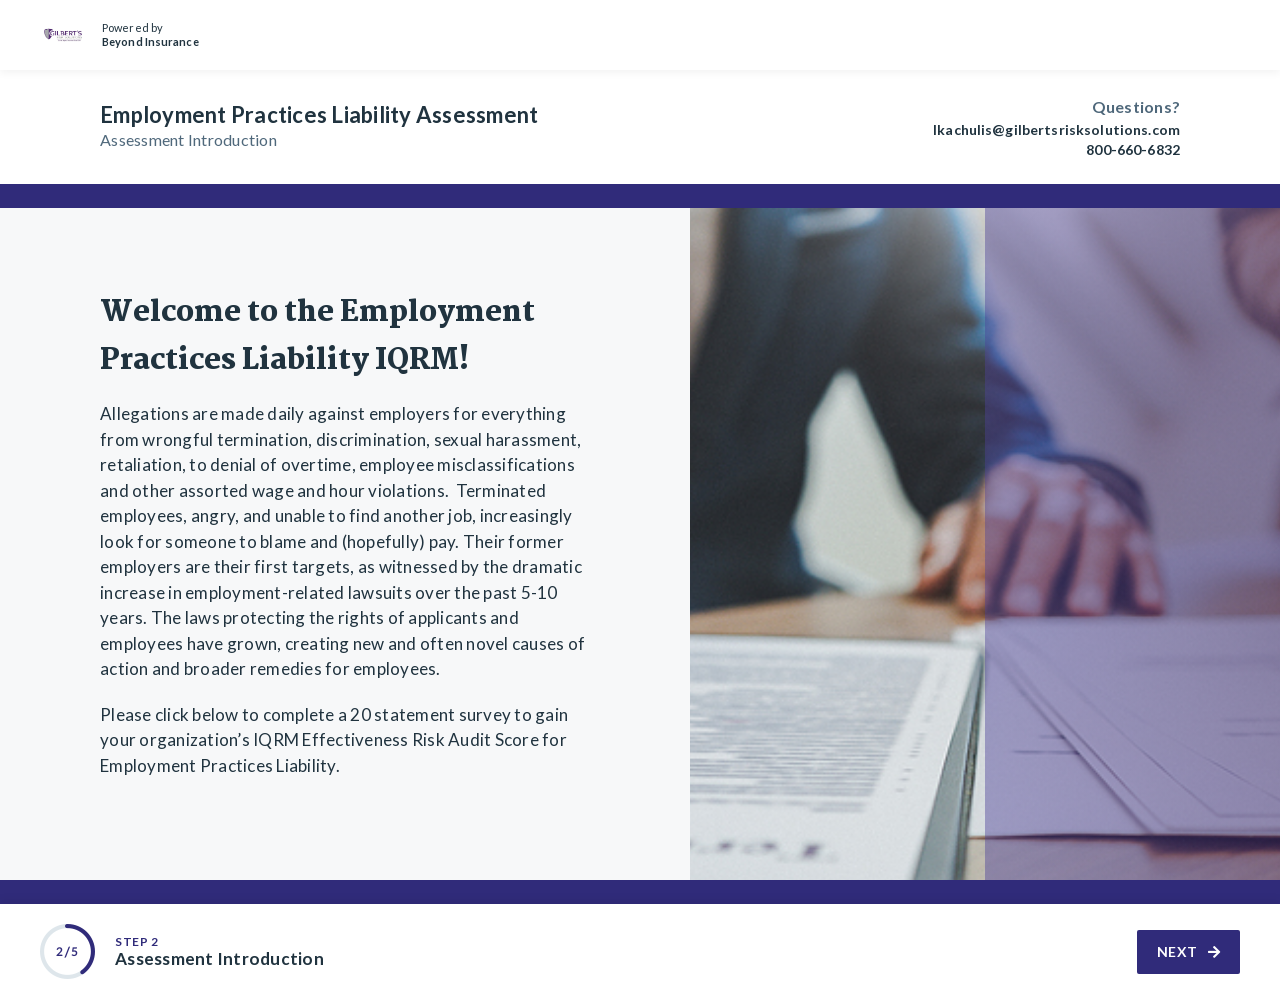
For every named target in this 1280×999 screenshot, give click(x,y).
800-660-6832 (1133, 150)
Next (1189, 951)
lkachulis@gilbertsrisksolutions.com (1056, 130)
